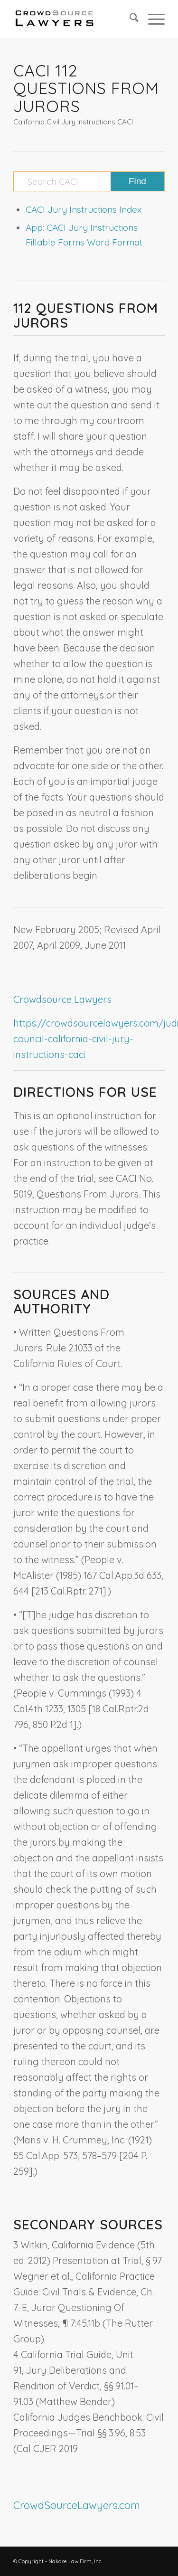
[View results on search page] (137, 181)
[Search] (129, 19)
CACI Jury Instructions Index (83, 209)
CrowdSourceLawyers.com (76, 2505)
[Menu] (152, 19)
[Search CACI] (89, 181)
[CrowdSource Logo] (73, 19)
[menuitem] (129, 19)
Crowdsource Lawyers (62, 999)
